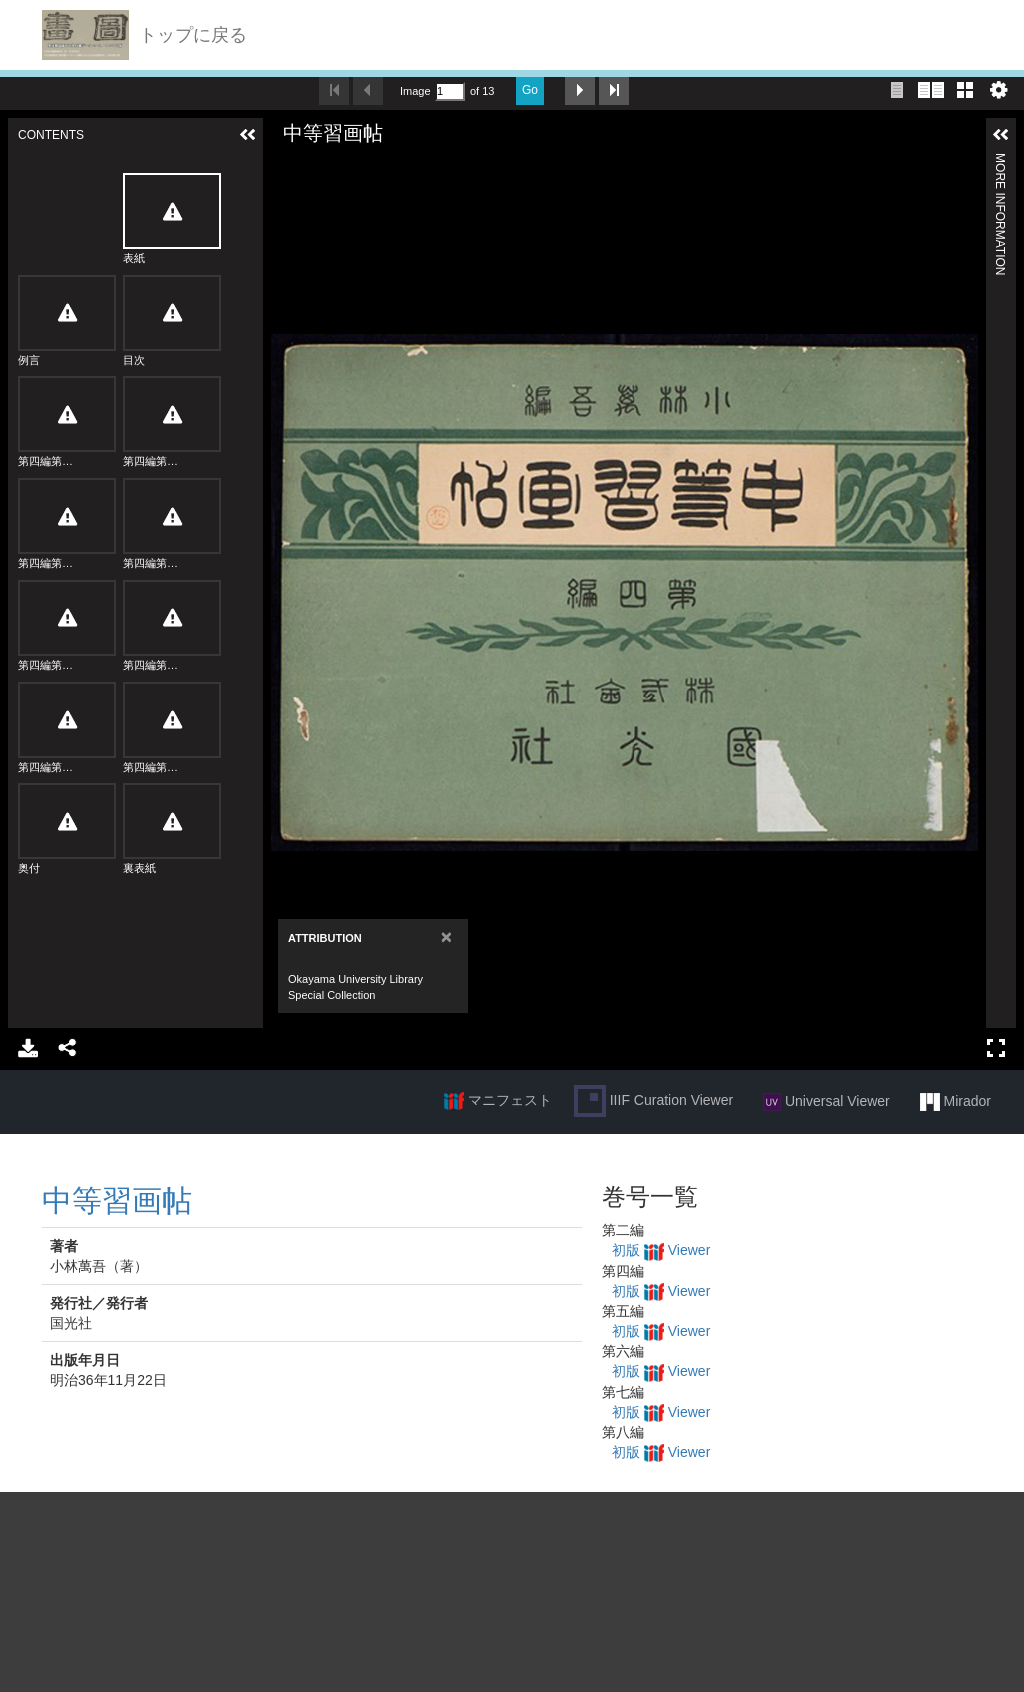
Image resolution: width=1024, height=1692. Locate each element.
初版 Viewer (661, 1250)
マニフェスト (498, 1101)
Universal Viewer (826, 1102)
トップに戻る (193, 35)
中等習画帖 (117, 1200)
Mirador (955, 1102)
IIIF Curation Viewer (653, 1101)
